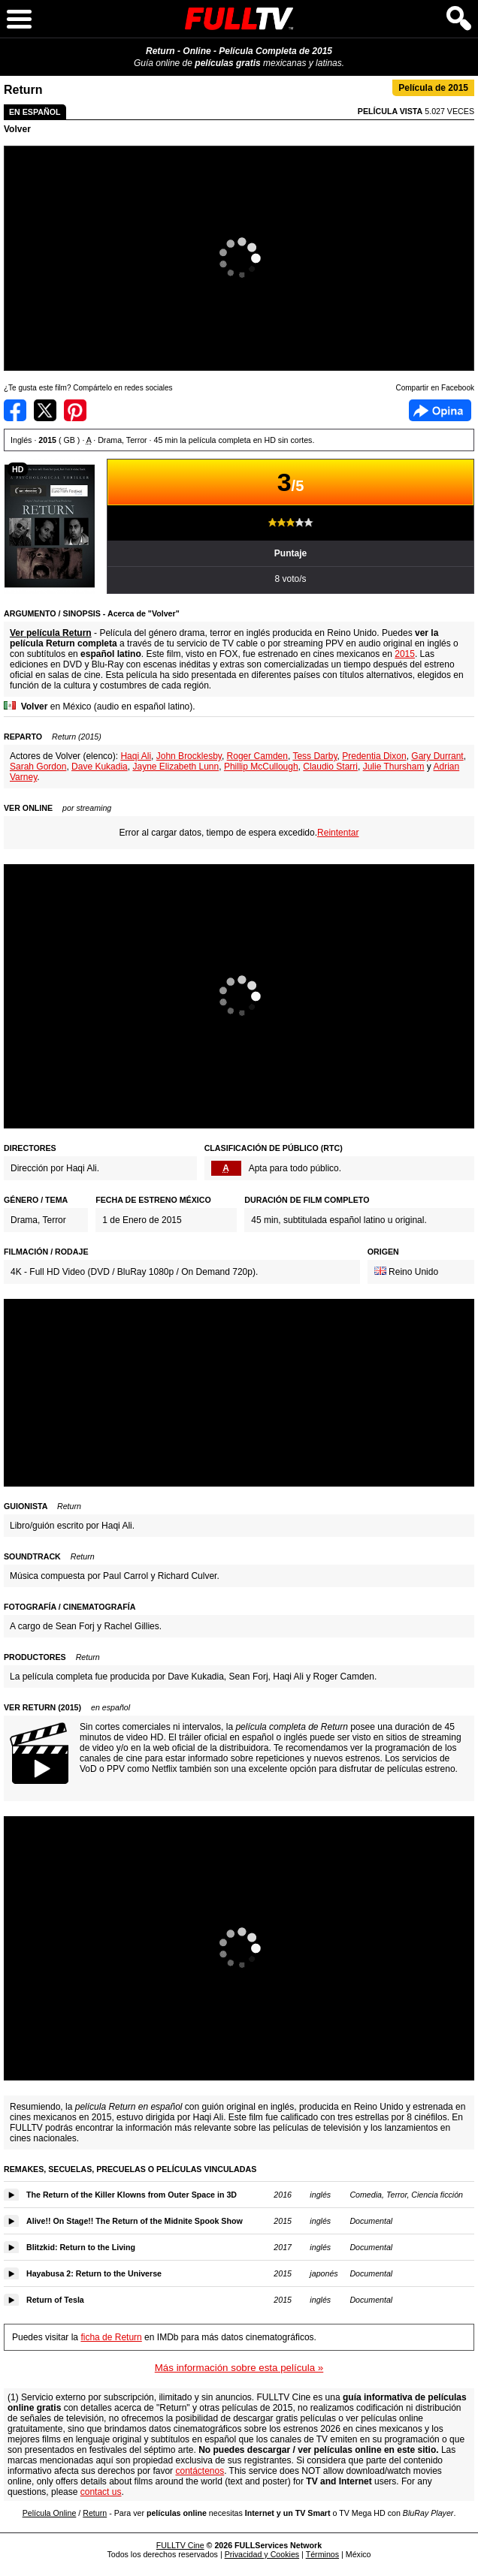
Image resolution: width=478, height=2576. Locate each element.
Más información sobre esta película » (239, 2367)
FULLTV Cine (180, 2545)
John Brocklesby (189, 756)
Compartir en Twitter (45, 410)
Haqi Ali (135, 756)
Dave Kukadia (99, 766)
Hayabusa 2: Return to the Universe (94, 2273)
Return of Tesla (55, 2299)
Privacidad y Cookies (262, 2554)
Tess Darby (314, 756)
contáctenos (199, 2471)
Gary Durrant (437, 756)
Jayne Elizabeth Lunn (175, 766)
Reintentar (337, 832)
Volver (17, 129)
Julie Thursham (394, 766)
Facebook (440, 410)
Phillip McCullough (261, 766)
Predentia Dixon (374, 756)
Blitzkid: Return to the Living (80, 2247)
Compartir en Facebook (15, 410)
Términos (322, 2554)
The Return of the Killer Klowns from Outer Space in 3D (131, 2194)
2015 (405, 654)
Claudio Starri (330, 766)
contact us (101, 2492)
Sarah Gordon (38, 766)
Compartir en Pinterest (75, 410)
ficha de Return (110, 2337)
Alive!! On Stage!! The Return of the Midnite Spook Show (134, 2220)
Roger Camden (257, 756)
